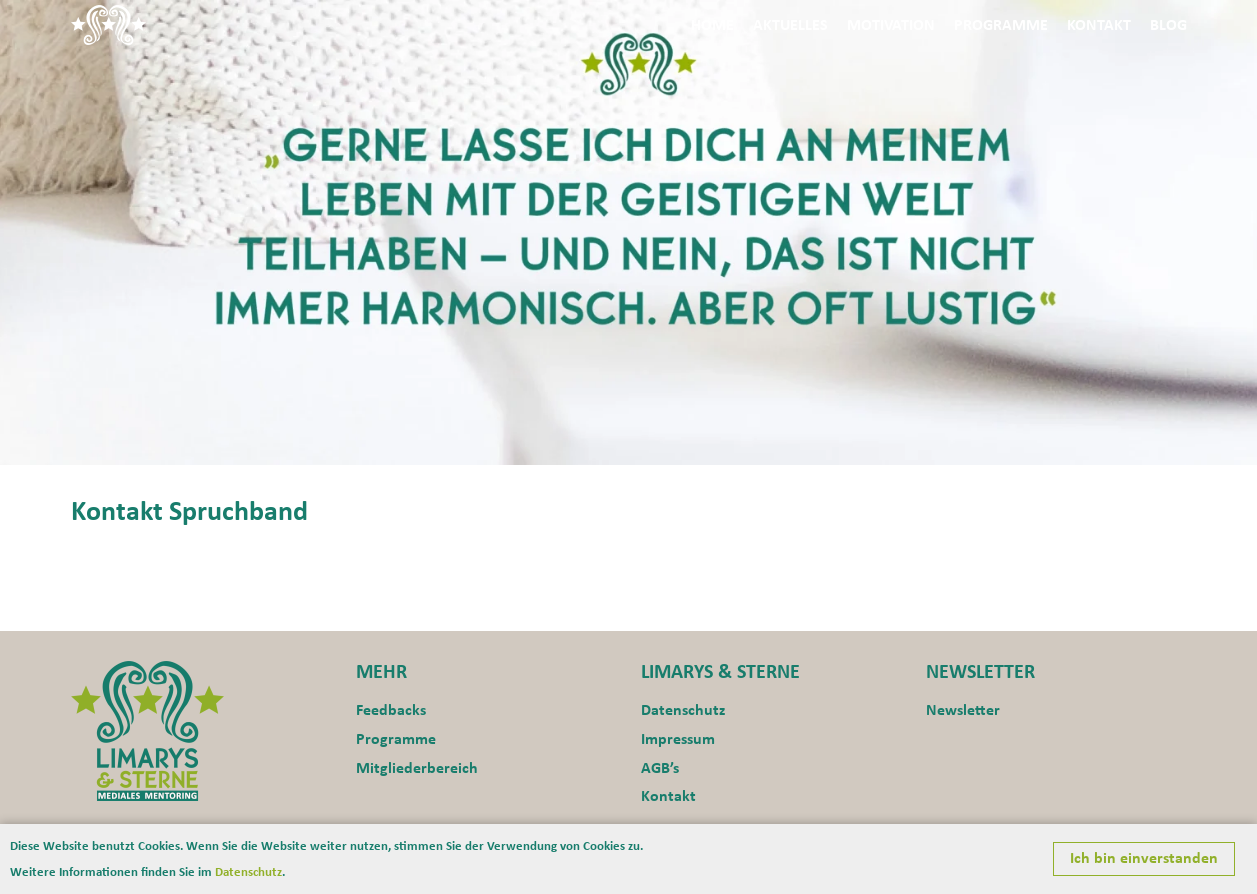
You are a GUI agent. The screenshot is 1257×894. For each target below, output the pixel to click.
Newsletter (963, 711)
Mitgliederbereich (417, 769)
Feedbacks (391, 711)
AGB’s (660, 769)
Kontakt (1099, 26)
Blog (1168, 26)
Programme (1001, 26)
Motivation (891, 26)
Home (712, 26)
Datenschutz (683, 711)
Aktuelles (790, 26)
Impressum (678, 740)
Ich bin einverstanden (1144, 859)
